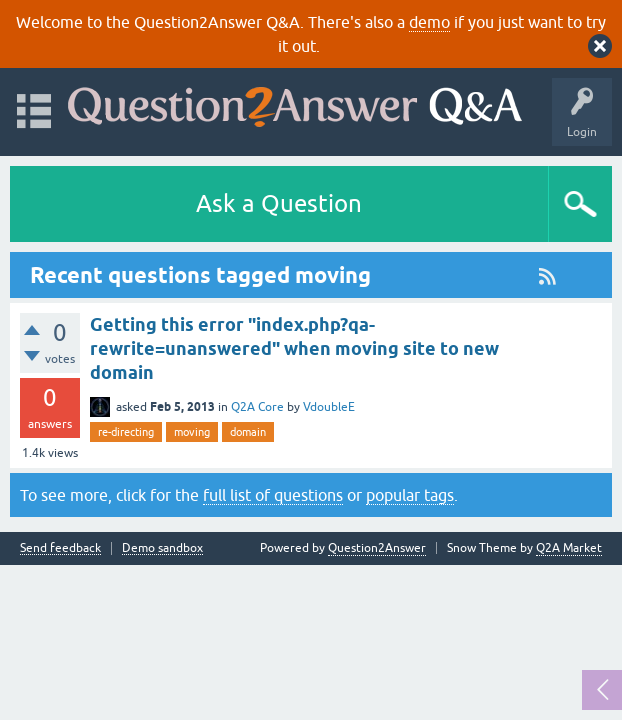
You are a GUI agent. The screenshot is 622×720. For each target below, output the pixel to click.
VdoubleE (329, 407)
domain (248, 432)
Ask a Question (279, 203)
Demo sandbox (162, 548)
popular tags (410, 495)
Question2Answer (377, 548)
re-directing (126, 432)
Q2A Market (569, 548)
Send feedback (60, 548)
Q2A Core (257, 407)
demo (429, 22)
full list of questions (273, 495)
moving (192, 432)
